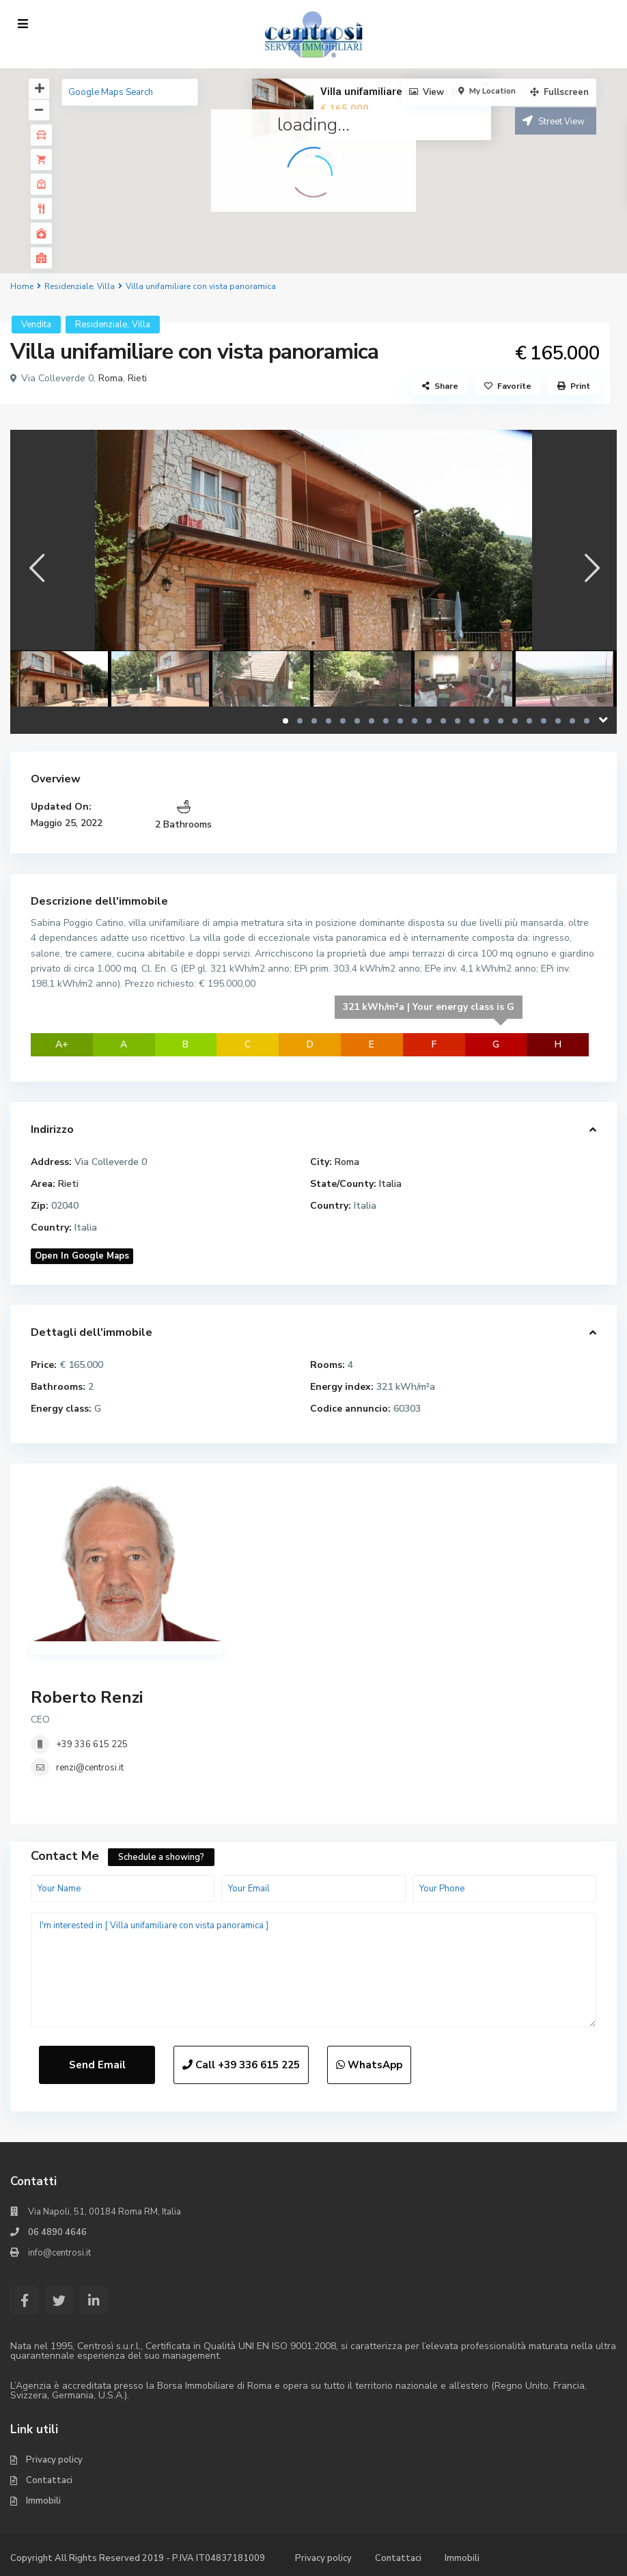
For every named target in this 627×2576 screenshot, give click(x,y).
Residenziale (68, 286)
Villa (106, 286)
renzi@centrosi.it (90, 1768)
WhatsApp (369, 2065)
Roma (110, 378)
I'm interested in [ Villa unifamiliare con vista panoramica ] (313, 1970)
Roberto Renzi (87, 1697)
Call (241, 2065)
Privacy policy (54, 2460)
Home (21, 286)
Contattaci (49, 2480)
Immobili (43, 2501)
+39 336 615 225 (92, 1744)
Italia (390, 1183)
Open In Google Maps (82, 1256)
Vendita (36, 324)
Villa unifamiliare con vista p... (393, 91)
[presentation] (36, 568)
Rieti (137, 378)
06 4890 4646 (57, 2232)
